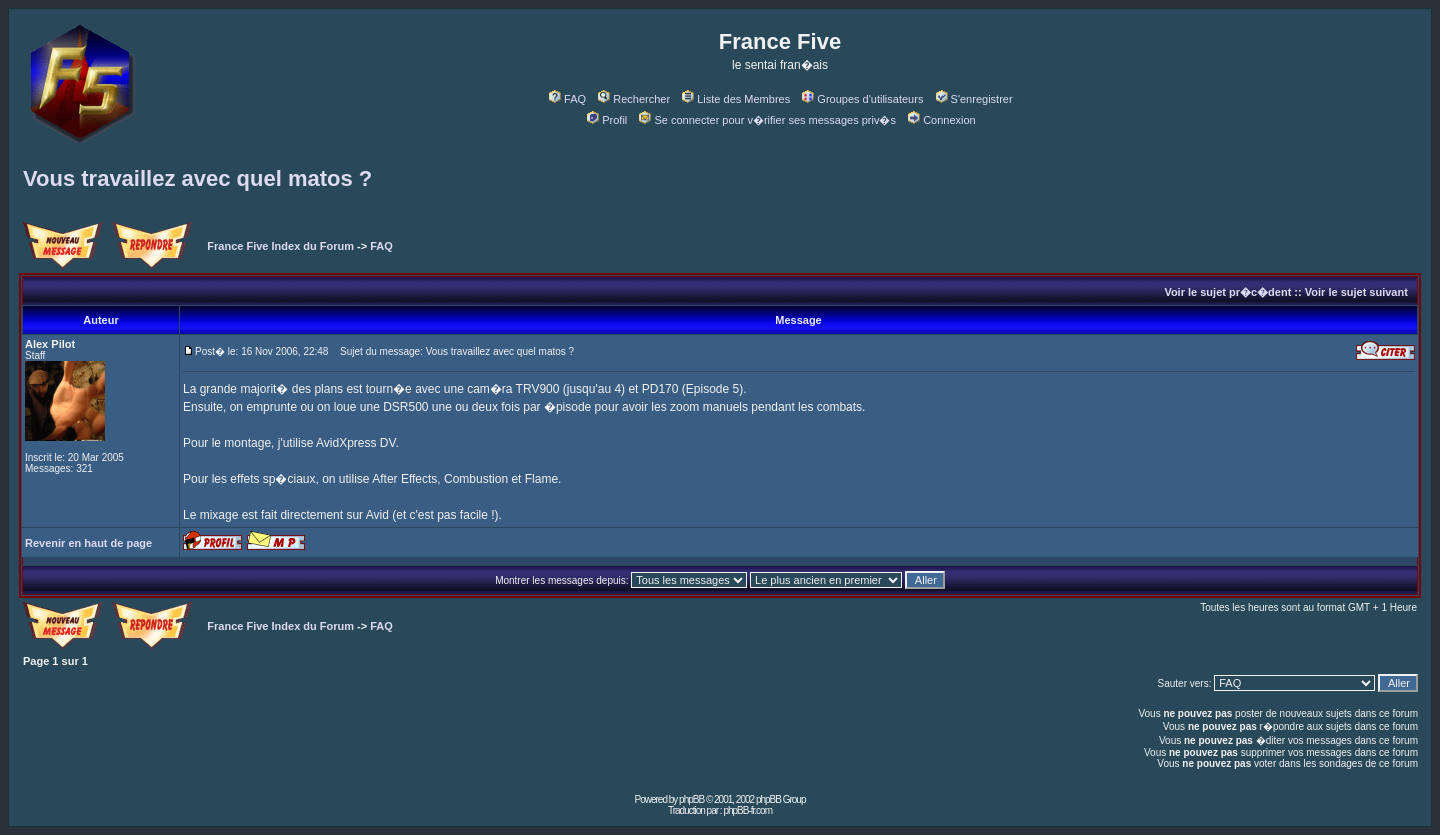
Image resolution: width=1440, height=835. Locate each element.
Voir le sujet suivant (1356, 292)
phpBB (691, 799)
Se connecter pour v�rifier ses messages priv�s (767, 120)
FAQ (567, 99)
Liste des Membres (736, 99)
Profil (607, 120)
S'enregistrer (974, 99)
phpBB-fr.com (747, 810)
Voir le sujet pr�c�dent (1227, 292)
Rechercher (634, 99)
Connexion (942, 120)
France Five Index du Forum (280, 246)
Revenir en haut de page (88, 543)
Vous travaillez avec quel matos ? (197, 178)
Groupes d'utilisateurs (862, 99)
